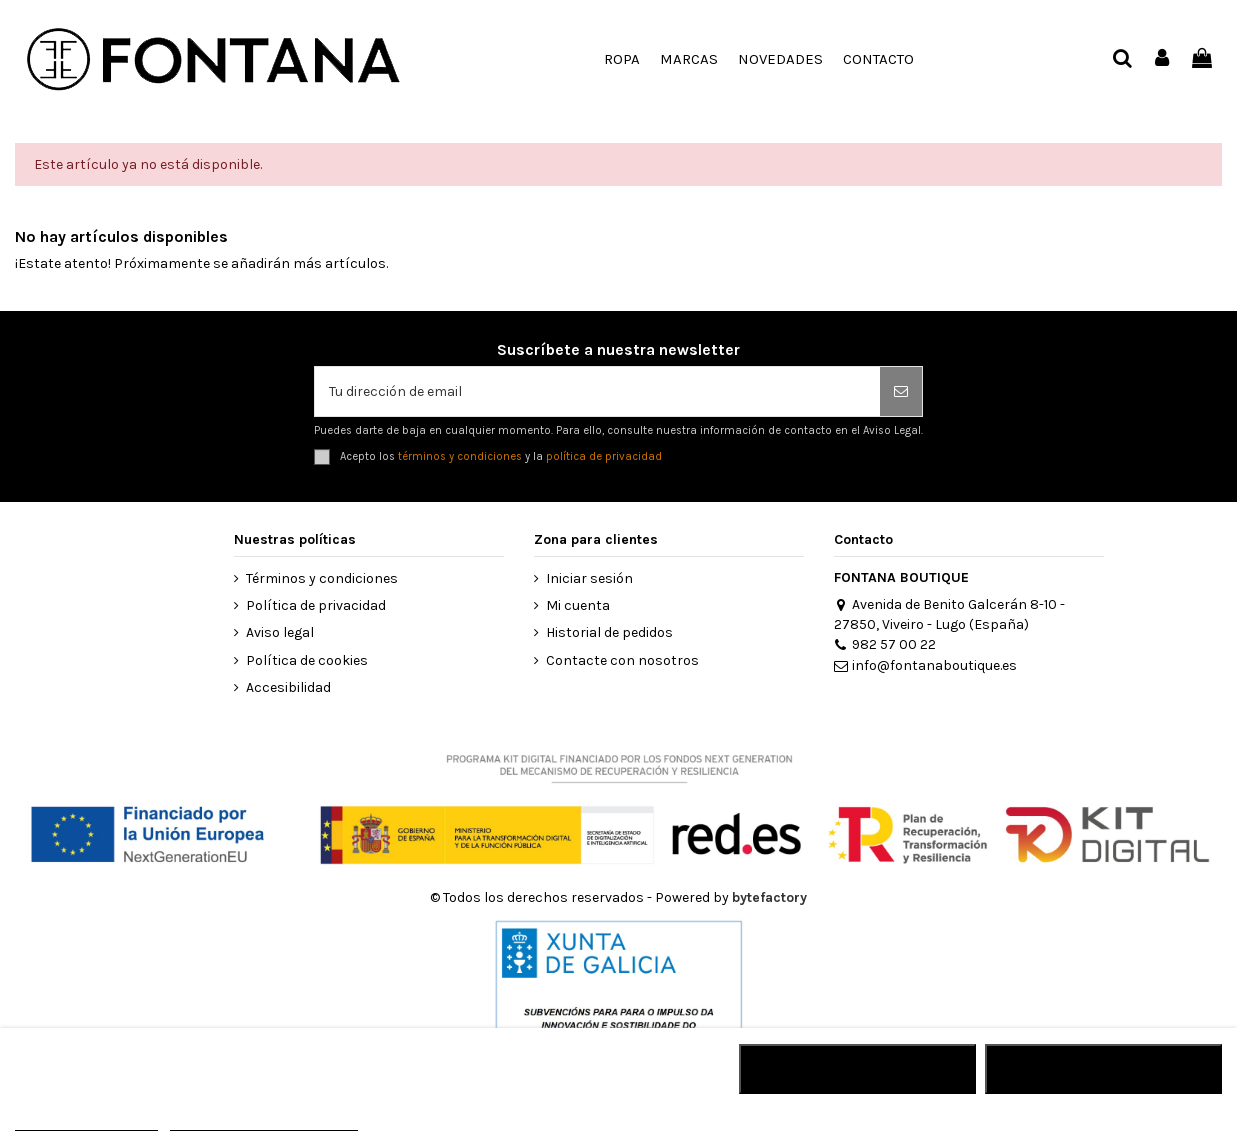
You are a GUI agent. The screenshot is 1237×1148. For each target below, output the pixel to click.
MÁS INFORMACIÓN (86, 1121)
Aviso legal (280, 632)
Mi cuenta (578, 605)
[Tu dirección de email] (597, 391)
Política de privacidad (316, 605)
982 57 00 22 (885, 644)
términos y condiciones (460, 456)
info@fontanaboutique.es (925, 665)
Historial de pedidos (609, 632)
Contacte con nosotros (622, 660)
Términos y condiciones (322, 578)
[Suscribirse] (901, 391)
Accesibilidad (288, 687)
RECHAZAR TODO (857, 1069)
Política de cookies (307, 660)
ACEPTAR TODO (1104, 1069)
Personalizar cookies (264, 1121)
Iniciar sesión (589, 578)
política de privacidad (604, 456)
